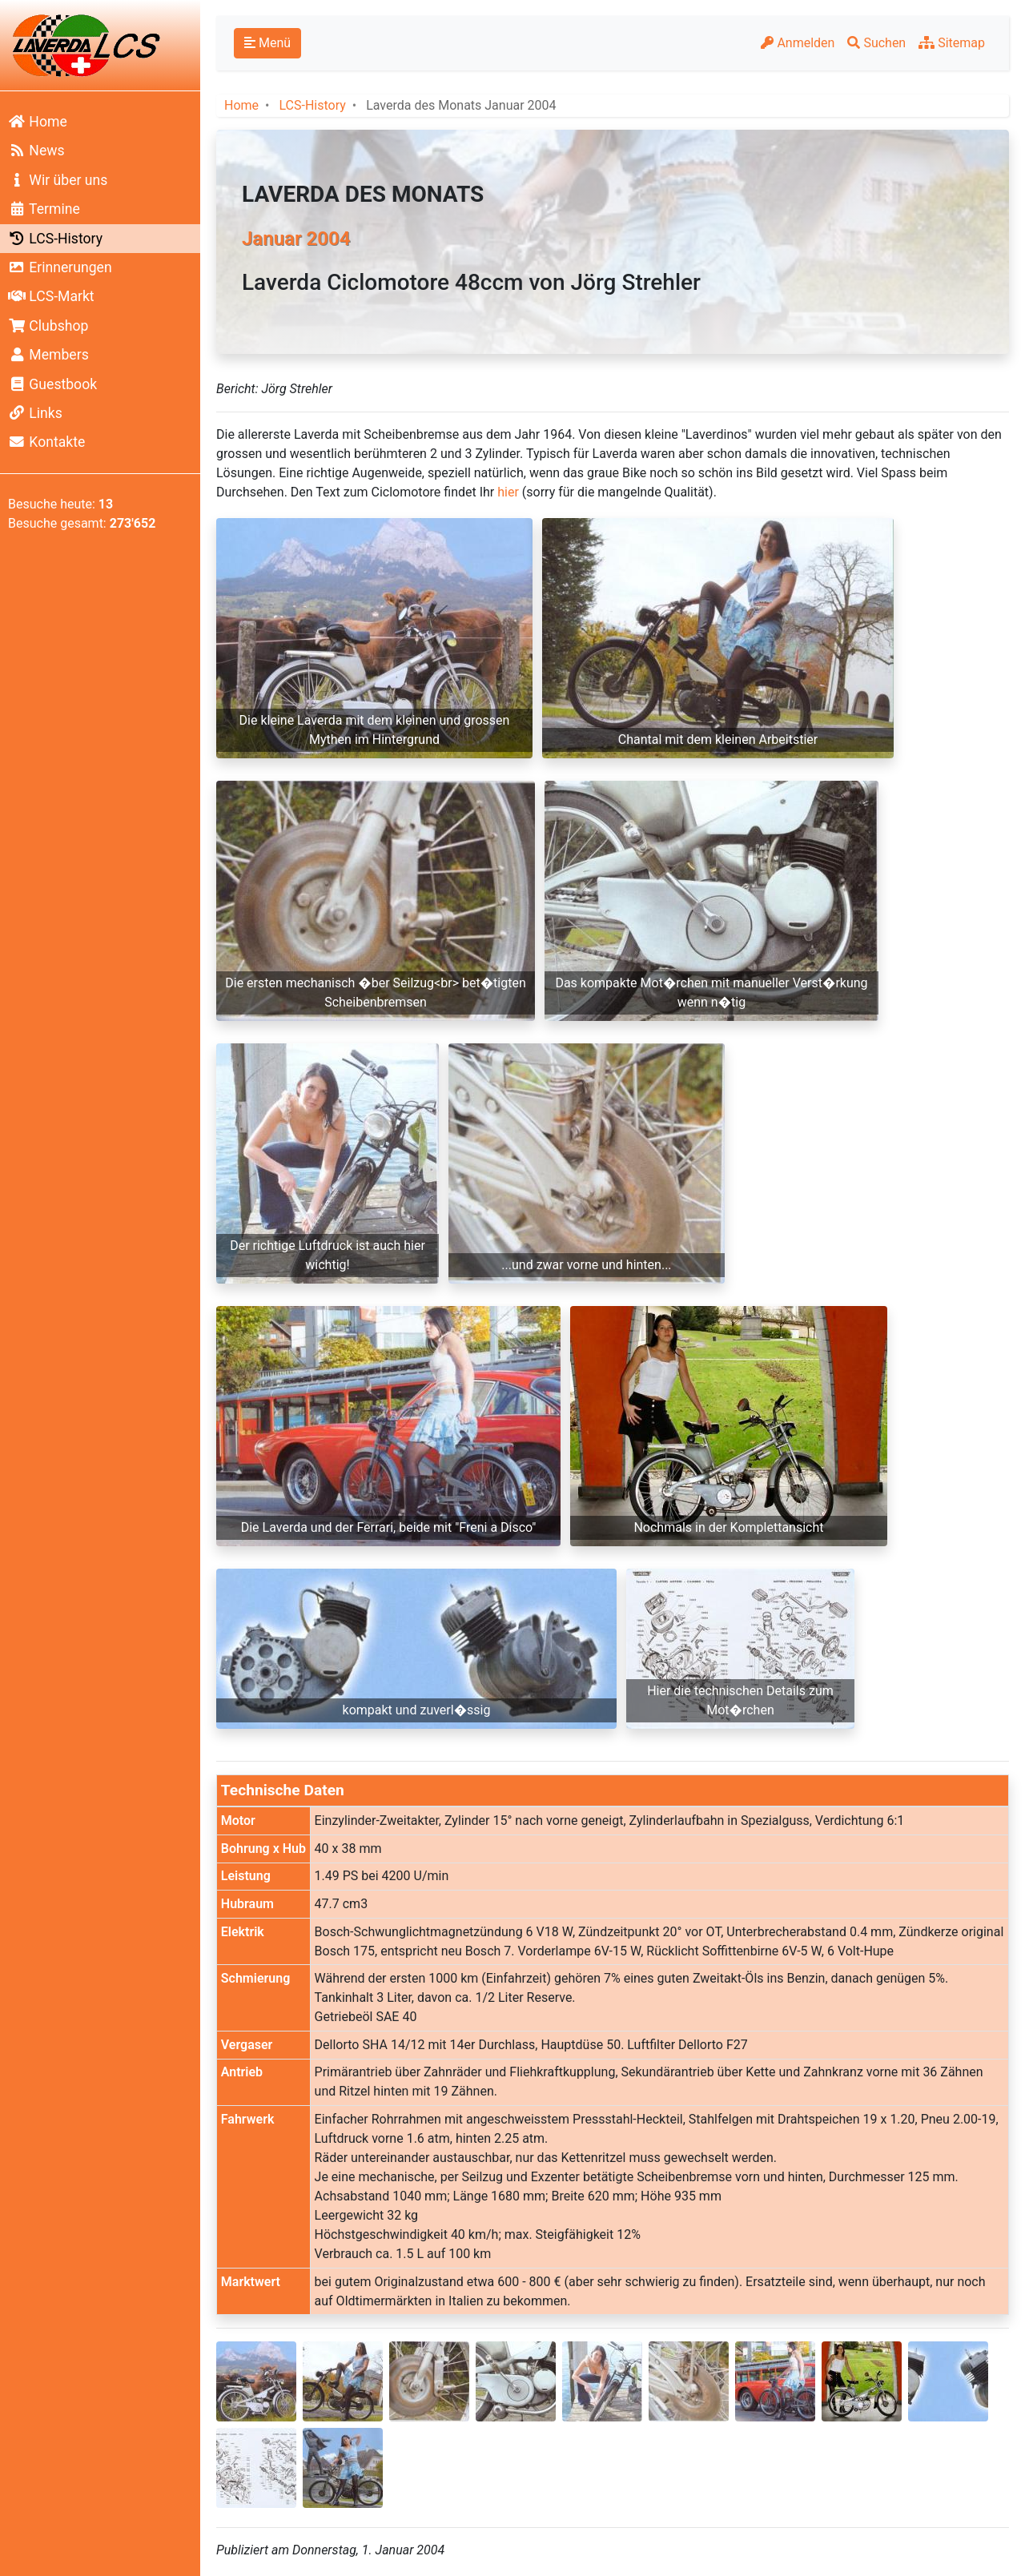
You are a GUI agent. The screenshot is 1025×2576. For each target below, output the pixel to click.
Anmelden (797, 42)
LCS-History (55, 239)
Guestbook (52, 384)
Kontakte (46, 442)
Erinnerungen (60, 267)
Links (35, 413)
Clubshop (48, 326)
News (36, 151)
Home (37, 122)
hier (508, 492)
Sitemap (951, 42)
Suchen (876, 42)
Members (48, 355)
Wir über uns (57, 180)
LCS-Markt (51, 296)
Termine (44, 209)
